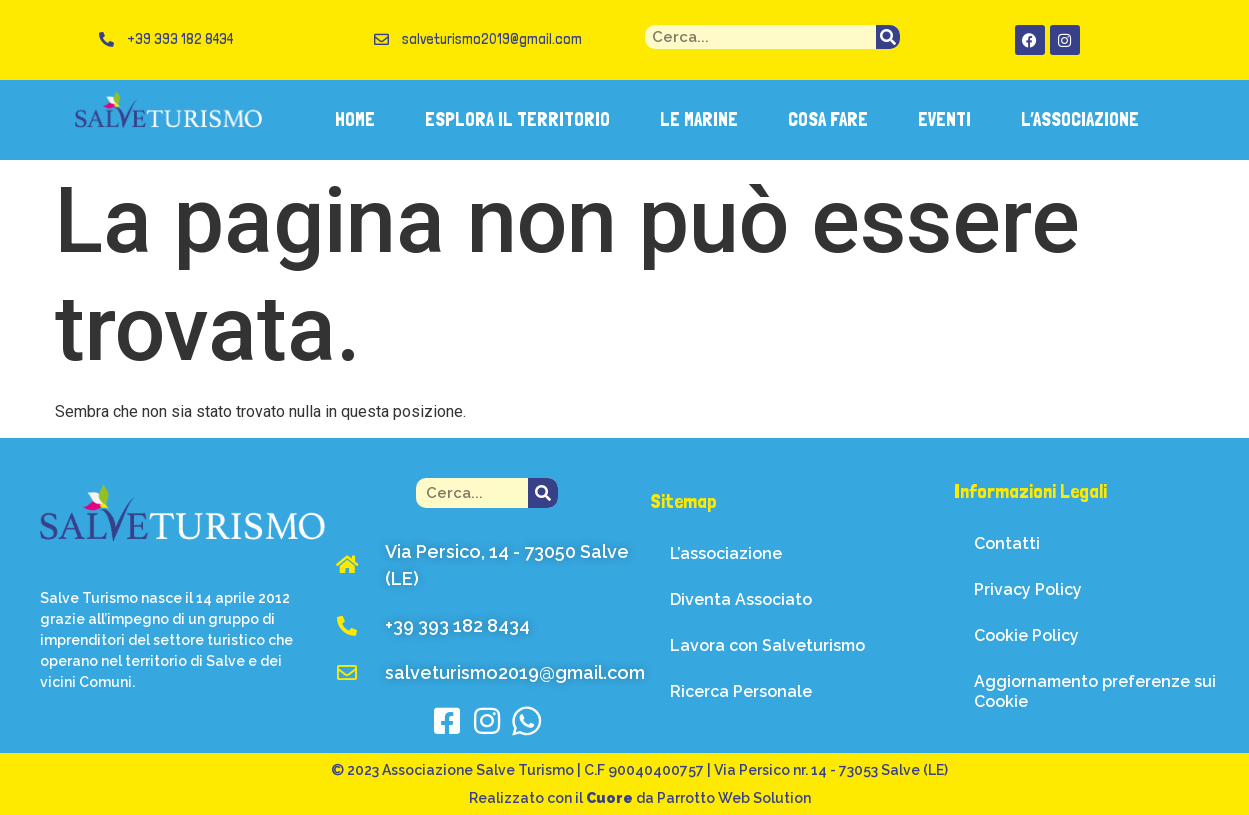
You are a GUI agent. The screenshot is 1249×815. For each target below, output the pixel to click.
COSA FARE (828, 119)
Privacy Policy (1028, 589)
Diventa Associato (741, 599)
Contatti (1007, 543)
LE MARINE (699, 119)
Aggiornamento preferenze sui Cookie (1095, 691)
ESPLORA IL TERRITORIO (517, 119)
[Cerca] (888, 37)
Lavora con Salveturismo (767, 645)
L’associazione (726, 553)
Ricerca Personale (741, 691)
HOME (355, 119)
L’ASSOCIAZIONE (1080, 119)
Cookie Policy (1026, 635)
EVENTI (944, 119)
